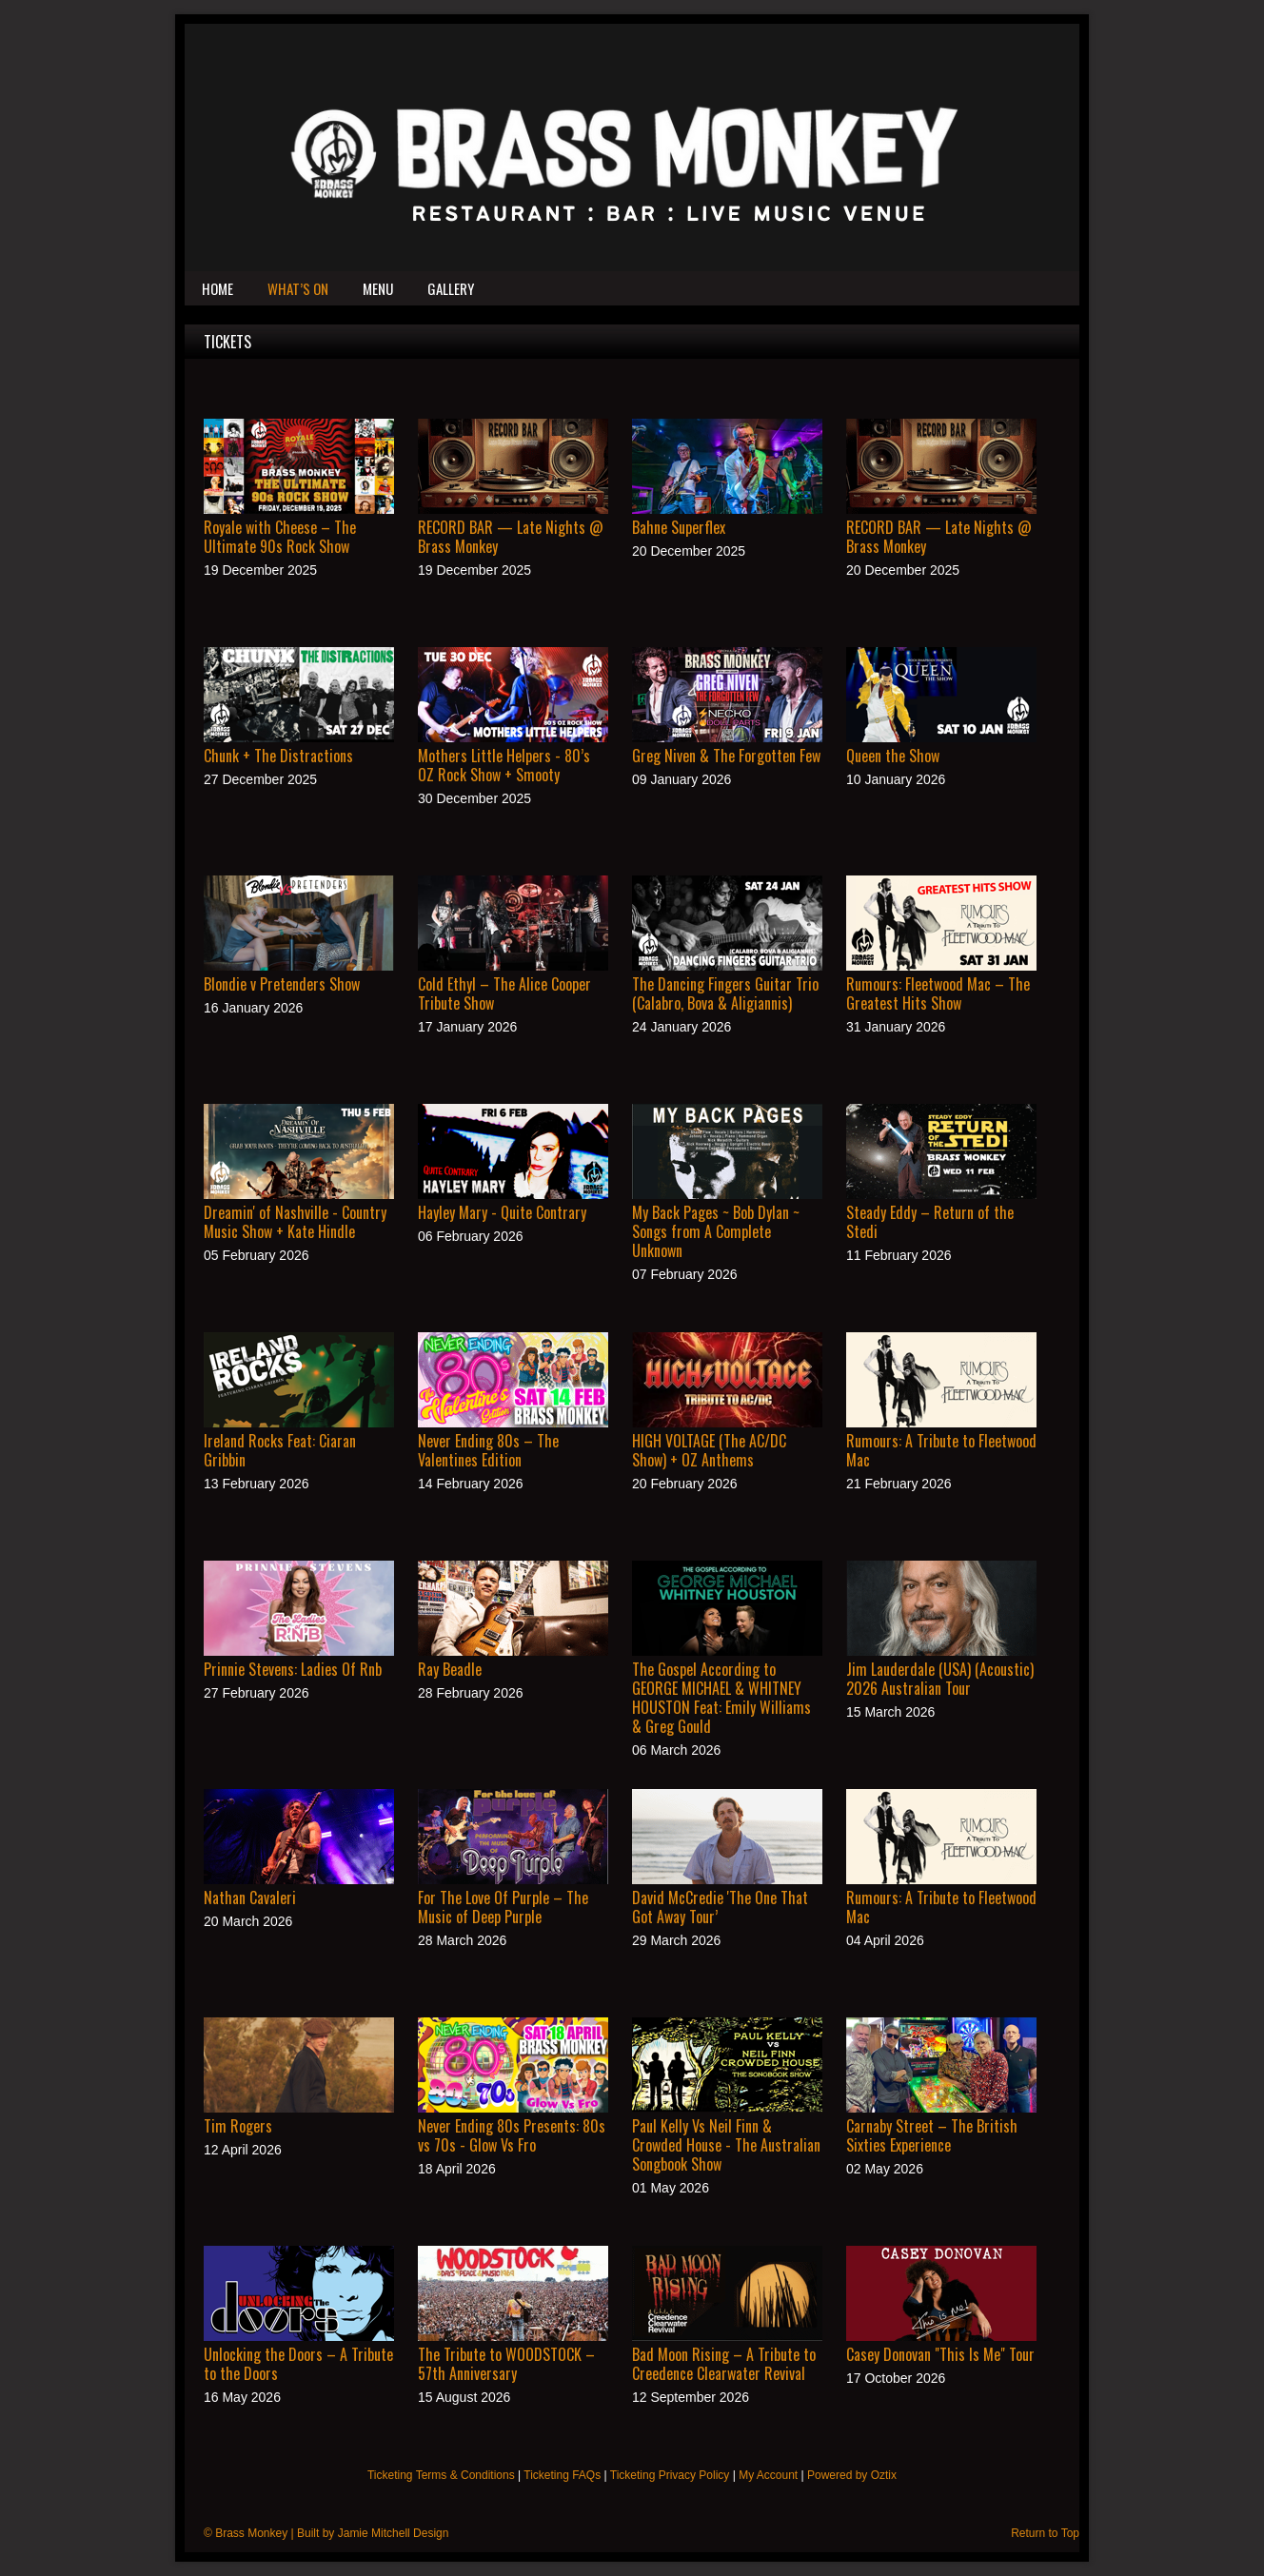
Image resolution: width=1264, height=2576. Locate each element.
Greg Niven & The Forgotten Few (726, 755)
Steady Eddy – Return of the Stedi (930, 1222)
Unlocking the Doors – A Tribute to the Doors (298, 2364)
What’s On (297, 288)
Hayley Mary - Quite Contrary (502, 1212)
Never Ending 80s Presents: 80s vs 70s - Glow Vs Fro (511, 2135)
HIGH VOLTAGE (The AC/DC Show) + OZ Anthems (709, 1450)
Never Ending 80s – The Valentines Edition (488, 1450)
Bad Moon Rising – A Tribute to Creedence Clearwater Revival (724, 2364)
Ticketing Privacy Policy (670, 2475)
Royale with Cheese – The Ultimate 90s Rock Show (280, 537)
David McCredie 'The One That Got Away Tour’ (720, 1907)
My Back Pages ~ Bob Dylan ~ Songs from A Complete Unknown (716, 1231)
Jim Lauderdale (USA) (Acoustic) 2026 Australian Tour (940, 1679)
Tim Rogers (238, 2125)
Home (217, 288)
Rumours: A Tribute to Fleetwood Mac (941, 1450)
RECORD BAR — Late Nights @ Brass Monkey (510, 537)
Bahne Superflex (678, 527)
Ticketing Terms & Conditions (441, 2475)
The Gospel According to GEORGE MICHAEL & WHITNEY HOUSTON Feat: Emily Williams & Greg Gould (721, 1698)
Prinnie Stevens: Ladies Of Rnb (293, 1669)
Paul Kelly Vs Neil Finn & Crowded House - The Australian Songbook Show (726, 2144)
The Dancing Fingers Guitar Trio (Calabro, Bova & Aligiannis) (725, 993)
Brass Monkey (251, 2533)
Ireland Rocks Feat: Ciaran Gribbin (280, 1450)
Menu (378, 288)
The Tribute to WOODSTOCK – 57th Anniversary (506, 2364)
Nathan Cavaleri (250, 1897)
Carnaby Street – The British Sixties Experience (931, 2135)
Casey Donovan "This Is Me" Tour (940, 2354)
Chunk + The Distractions (278, 755)
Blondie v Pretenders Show (282, 984)
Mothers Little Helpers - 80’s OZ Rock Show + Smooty (504, 765)
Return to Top (1045, 2533)
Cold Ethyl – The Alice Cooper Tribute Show (504, 993)
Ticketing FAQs (562, 2475)
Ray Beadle (450, 1669)
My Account (768, 2475)
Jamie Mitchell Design (393, 2533)
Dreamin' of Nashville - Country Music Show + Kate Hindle (295, 1222)
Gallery (450, 288)
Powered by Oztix (852, 2475)
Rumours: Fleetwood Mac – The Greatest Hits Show (938, 993)
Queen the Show (892, 755)
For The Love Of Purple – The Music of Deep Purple (503, 1907)
